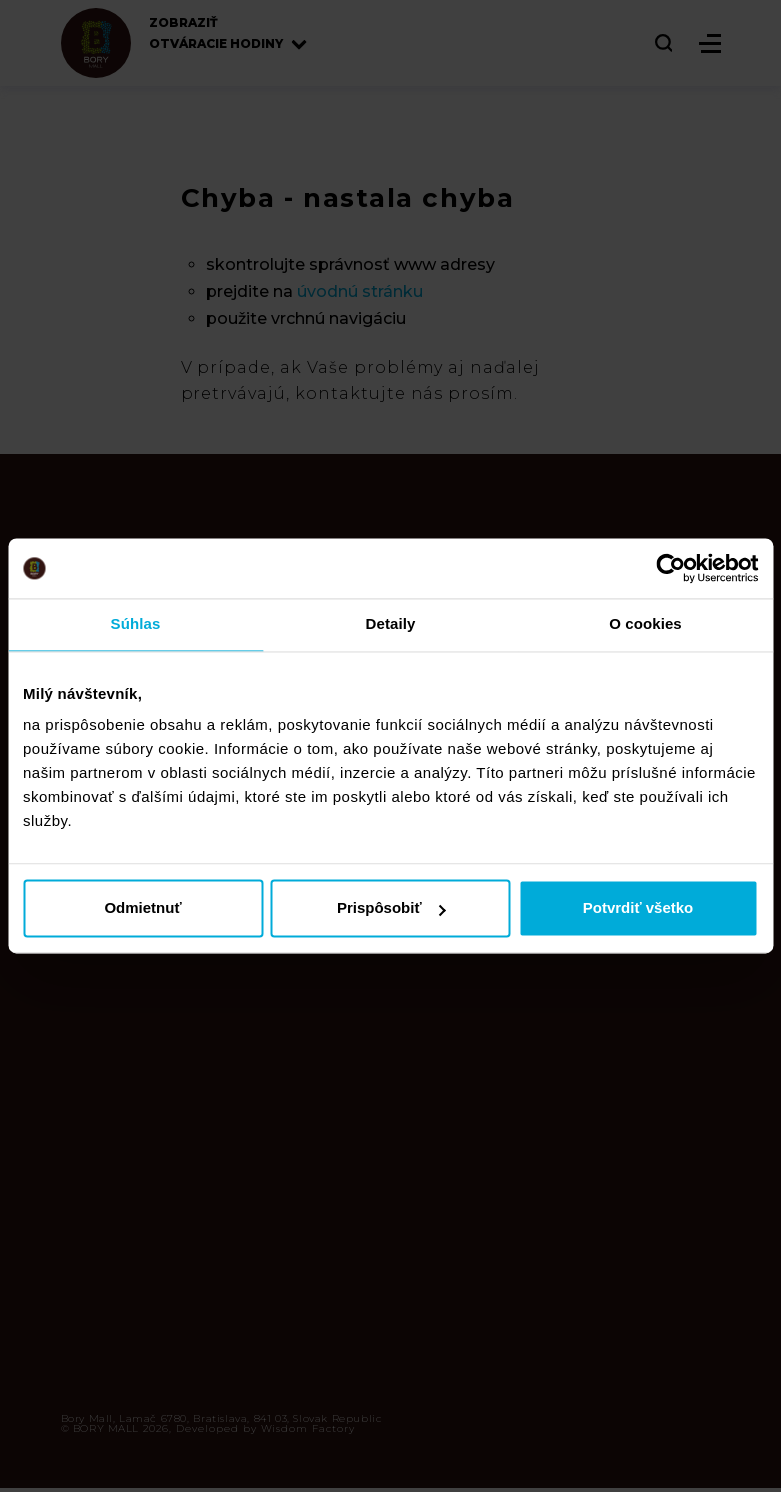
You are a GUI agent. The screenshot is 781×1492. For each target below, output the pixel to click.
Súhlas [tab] (136, 623)
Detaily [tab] (391, 623)
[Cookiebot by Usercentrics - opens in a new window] (670, 568)
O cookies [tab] (645, 623)
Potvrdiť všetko (638, 908)
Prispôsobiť (391, 908)
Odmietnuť (142, 908)
